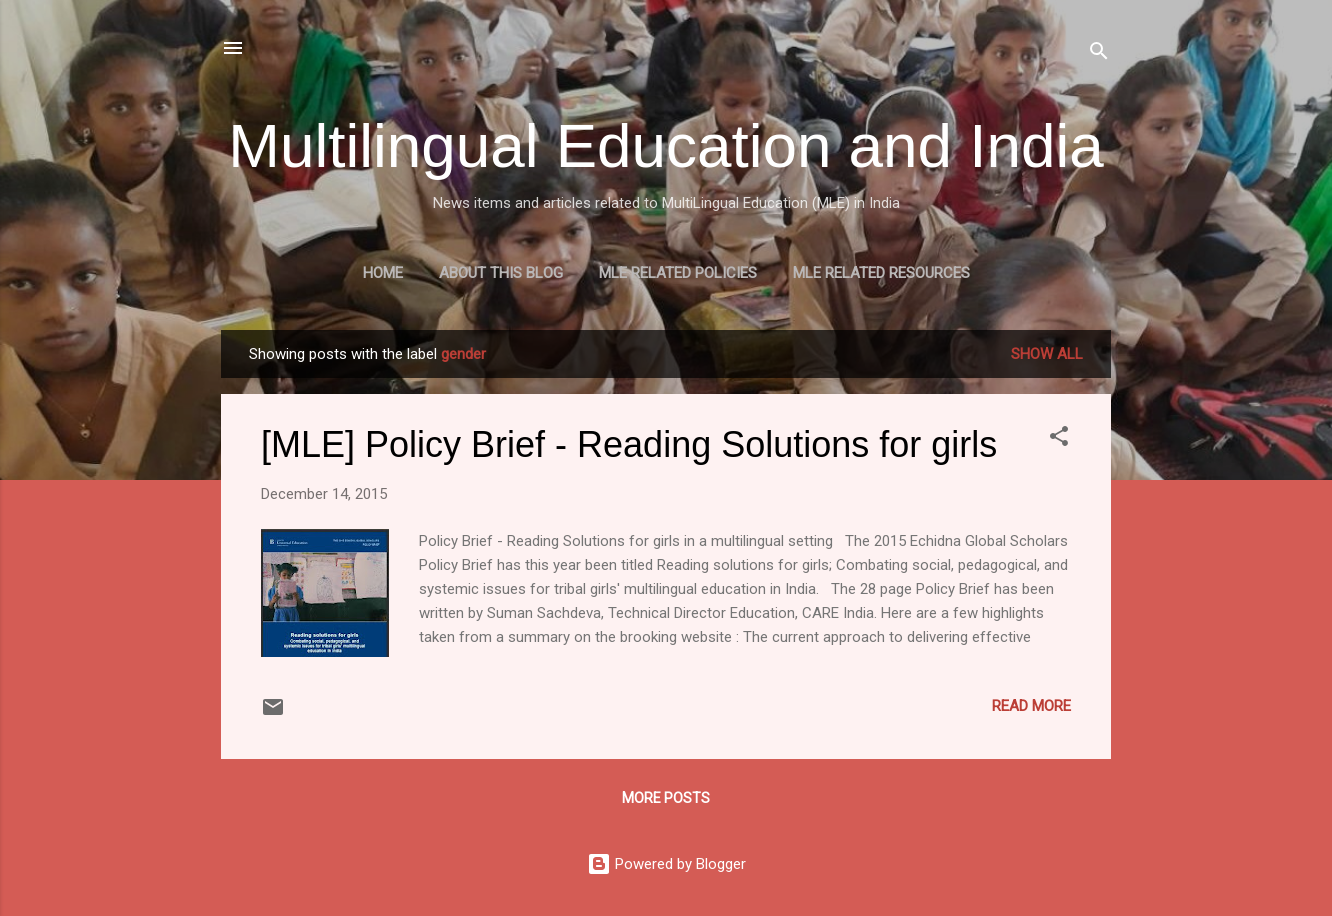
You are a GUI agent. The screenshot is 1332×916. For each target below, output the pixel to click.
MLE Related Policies (678, 273)
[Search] (1099, 54)
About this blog (501, 273)
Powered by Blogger (666, 864)
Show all (1047, 354)
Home (383, 273)
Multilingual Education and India (665, 145)
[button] (1059, 439)
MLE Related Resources (881, 273)
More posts (666, 798)
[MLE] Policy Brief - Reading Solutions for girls (629, 444)
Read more (1031, 706)
